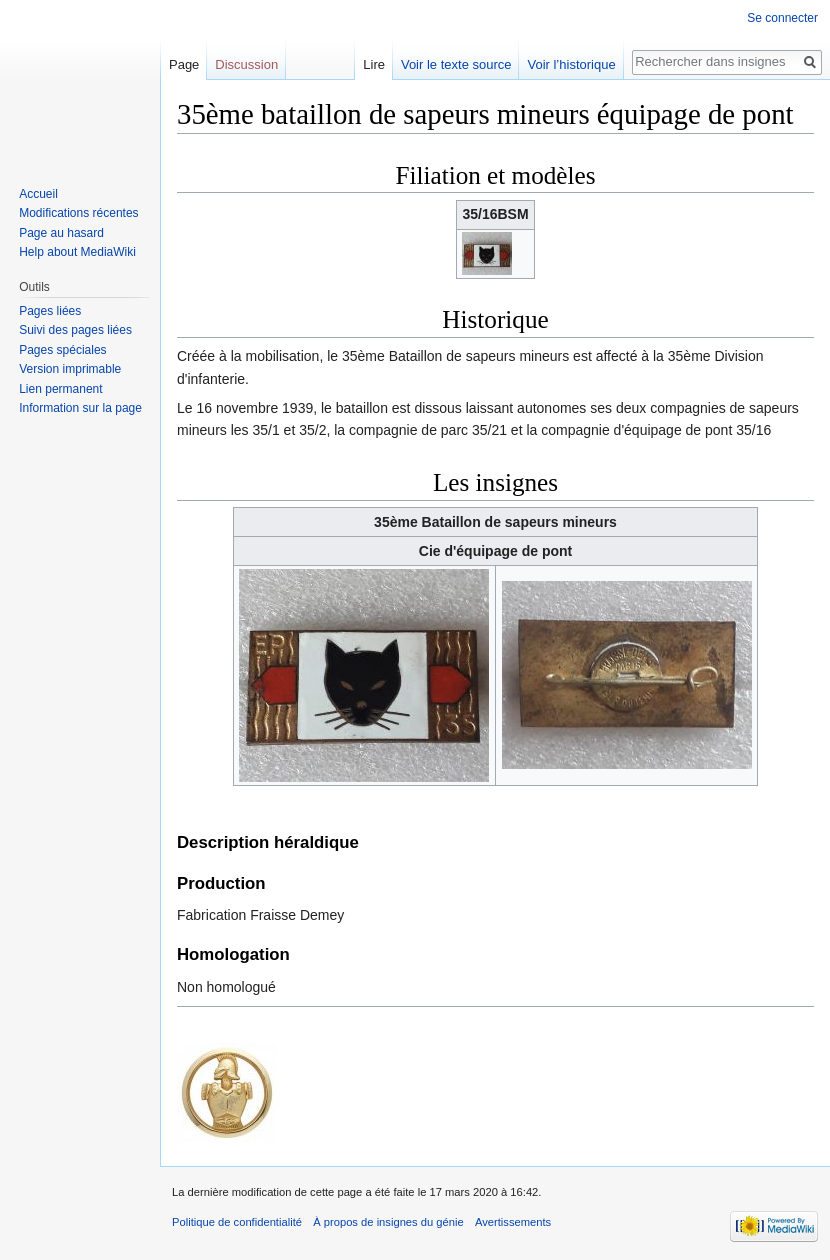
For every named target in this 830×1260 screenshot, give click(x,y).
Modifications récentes (78, 213)
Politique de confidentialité (237, 1222)
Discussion (246, 64)
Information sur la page (80, 408)
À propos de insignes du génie (388, 1222)
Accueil (38, 194)
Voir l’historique (571, 64)
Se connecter (782, 18)
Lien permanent (60, 389)
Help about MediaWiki (77, 252)
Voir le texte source (456, 64)
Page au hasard (61, 233)
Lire (374, 64)
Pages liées (50, 311)
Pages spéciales (62, 350)
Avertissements (513, 1222)
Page (184, 64)
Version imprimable (70, 369)
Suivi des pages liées (75, 330)
